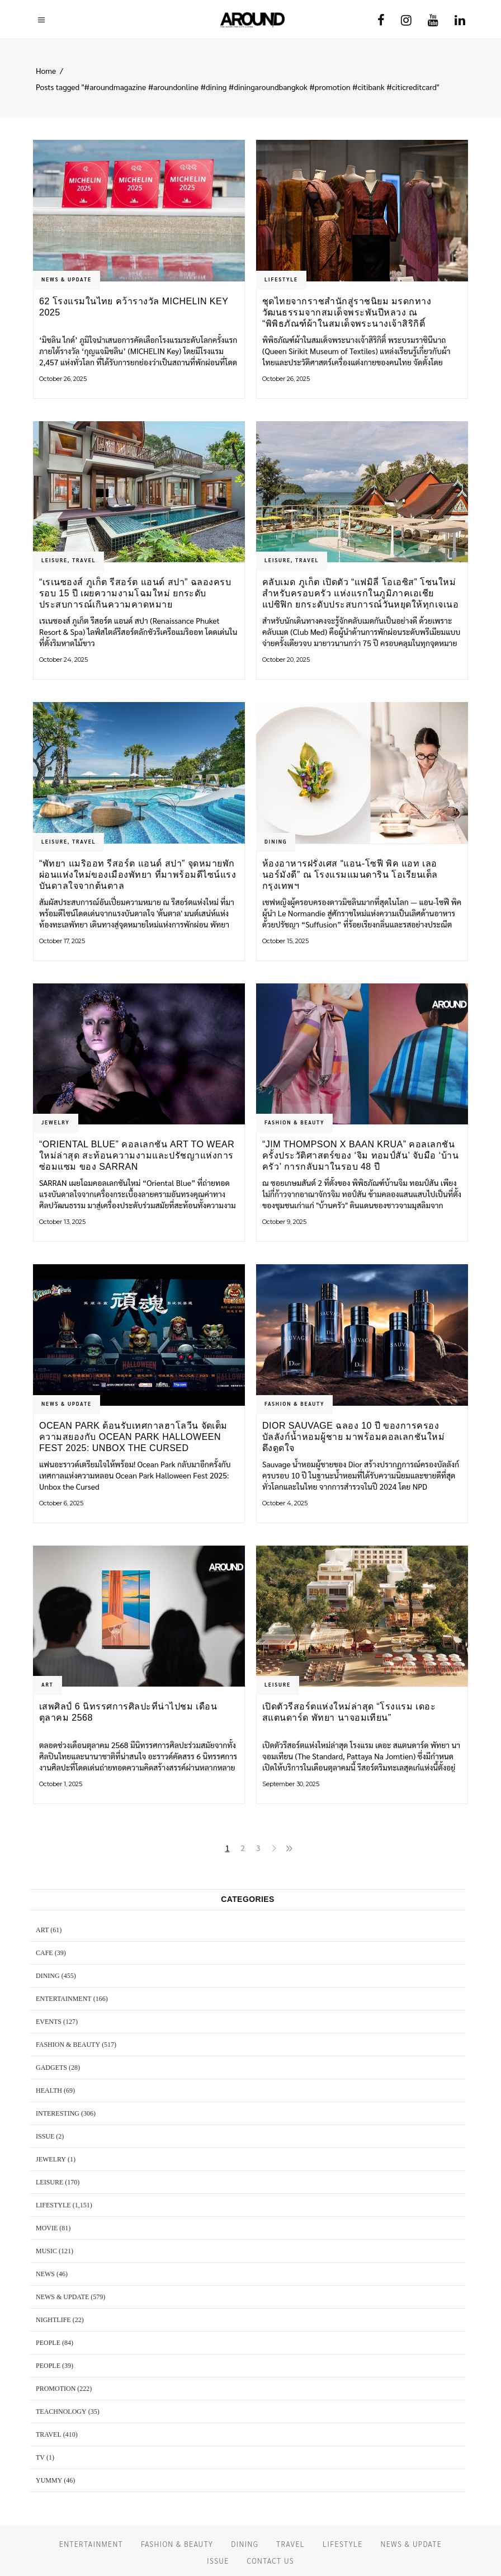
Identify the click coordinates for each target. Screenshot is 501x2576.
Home (46, 70)
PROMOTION (55, 2389)
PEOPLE (48, 2343)
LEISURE (54, 560)
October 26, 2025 (63, 379)
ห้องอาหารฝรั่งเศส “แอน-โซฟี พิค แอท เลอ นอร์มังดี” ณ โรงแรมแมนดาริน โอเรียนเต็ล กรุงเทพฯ (350, 875)
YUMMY (49, 2480)
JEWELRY (55, 1122)
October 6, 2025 (61, 1503)
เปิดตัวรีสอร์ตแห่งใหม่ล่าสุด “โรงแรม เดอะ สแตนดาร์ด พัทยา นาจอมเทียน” (349, 1712)
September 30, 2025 (290, 1784)
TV (40, 2457)
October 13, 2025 (62, 1222)
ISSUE (45, 2136)
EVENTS (49, 2022)
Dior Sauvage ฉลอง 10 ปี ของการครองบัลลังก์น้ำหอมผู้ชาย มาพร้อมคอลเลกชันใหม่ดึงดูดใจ (353, 1437)
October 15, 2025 (285, 941)
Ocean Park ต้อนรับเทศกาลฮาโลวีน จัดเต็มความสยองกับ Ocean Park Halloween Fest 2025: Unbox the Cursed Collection (133, 1437)
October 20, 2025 (286, 659)
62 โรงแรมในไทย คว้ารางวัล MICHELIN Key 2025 (133, 306)
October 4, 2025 (285, 1503)
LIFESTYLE (281, 279)
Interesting (57, 2113)
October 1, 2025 (60, 1784)
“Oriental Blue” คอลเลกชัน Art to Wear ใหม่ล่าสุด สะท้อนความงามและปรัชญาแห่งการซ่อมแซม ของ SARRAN (136, 1155)
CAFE (44, 1953)
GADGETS (51, 2067)
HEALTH (49, 2090)
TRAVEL (84, 560)
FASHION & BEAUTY (294, 1122)
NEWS (45, 2274)
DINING (275, 841)
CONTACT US (270, 2560)
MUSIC (46, 2251)
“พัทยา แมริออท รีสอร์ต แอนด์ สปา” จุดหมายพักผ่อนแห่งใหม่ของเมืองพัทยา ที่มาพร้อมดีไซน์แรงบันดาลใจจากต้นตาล (137, 875)
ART (47, 1684)
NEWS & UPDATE (66, 279)
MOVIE (47, 2228)
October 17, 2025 (62, 941)
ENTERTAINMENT (64, 1999)
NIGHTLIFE (53, 2320)
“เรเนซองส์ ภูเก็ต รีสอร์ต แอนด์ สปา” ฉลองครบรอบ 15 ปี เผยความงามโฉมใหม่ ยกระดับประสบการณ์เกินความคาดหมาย (135, 593)
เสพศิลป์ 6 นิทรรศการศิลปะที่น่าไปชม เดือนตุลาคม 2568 (128, 1712)
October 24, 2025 (63, 659)
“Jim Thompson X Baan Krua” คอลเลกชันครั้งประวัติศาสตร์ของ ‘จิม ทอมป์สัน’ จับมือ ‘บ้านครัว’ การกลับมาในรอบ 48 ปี (360, 1155)
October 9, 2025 (284, 1222)
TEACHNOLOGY (61, 2411)
